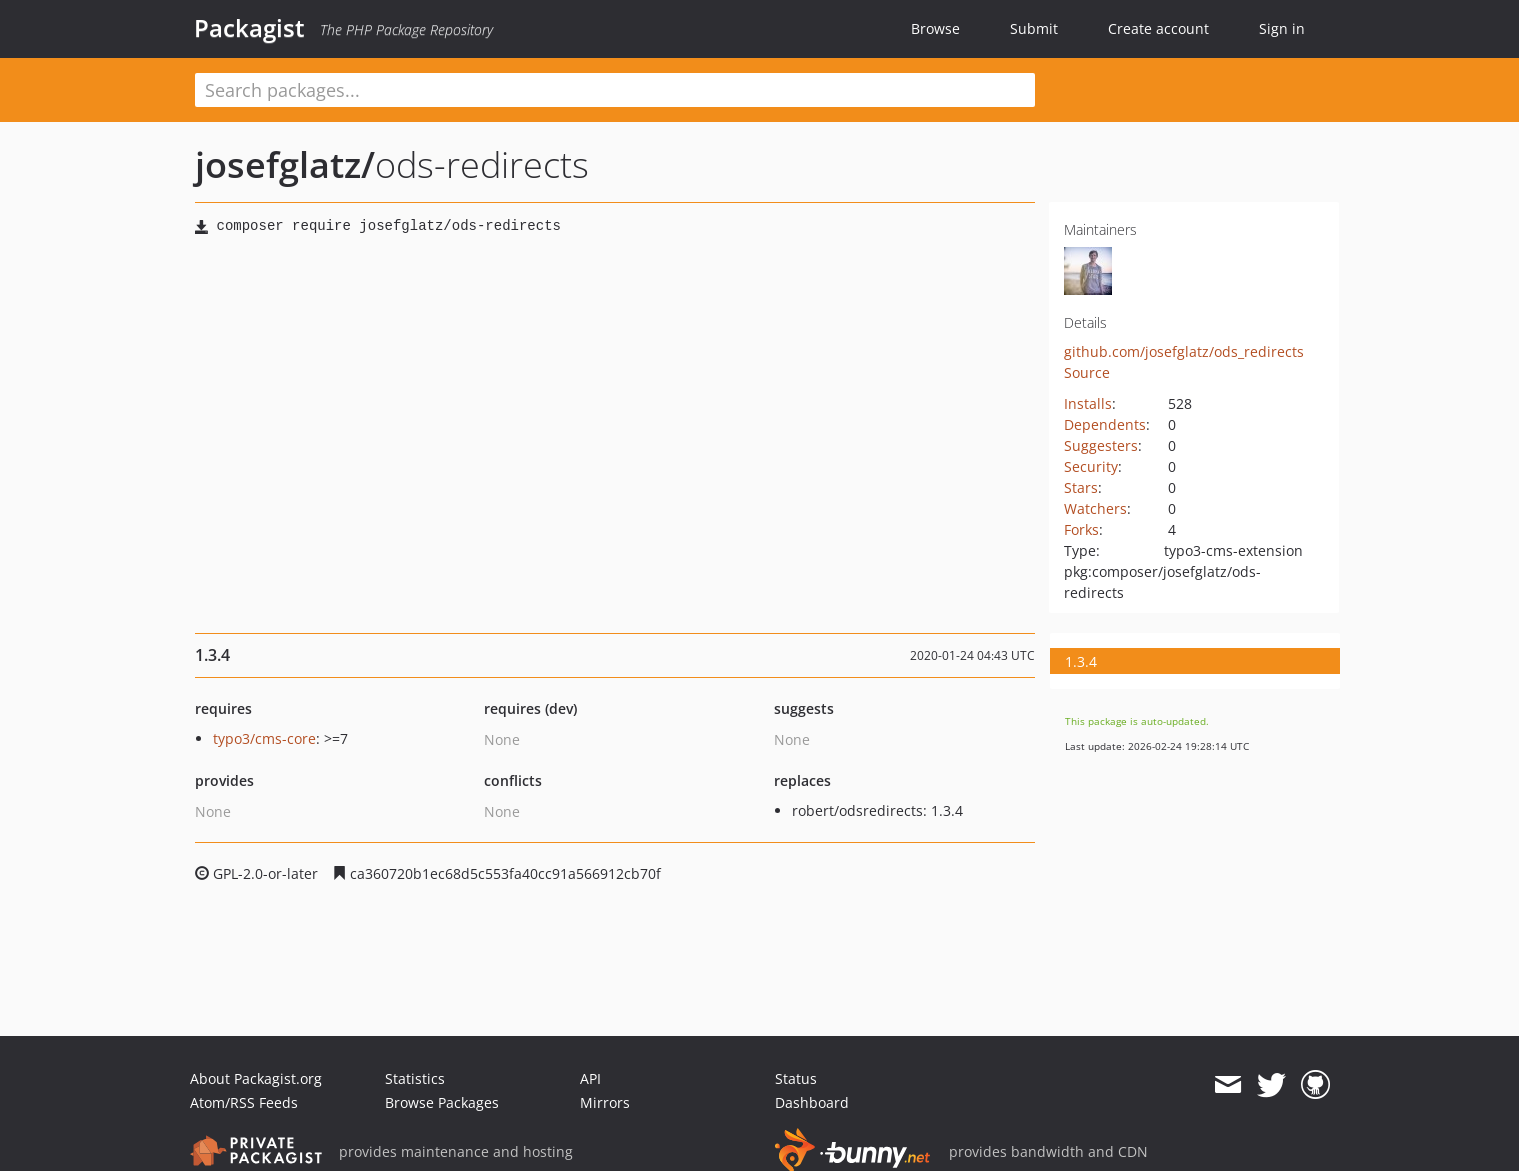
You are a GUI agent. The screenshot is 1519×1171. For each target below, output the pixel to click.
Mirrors (605, 1102)
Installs (1088, 403)
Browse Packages (442, 1102)
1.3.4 (1081, 661)
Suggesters (1101, 445)
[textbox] (615, 90)
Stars (1081, 487)
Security (1091, 466)
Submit (1034, 28)
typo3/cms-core (264, 738)
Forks (1081, 529)
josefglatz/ (285, 164)
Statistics (415, 1078)
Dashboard (812, 1102)
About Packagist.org (256, 1078)
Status (796, 1078)
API (590, 1078)
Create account (1158, 28)
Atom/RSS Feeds (244, 1102)
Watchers (1095, 508)
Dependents (1105, 424)
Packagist (249, 28)
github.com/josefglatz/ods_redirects (1184, 351)
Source (1087, 372)
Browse (935, 28)
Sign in (1282, 28)
